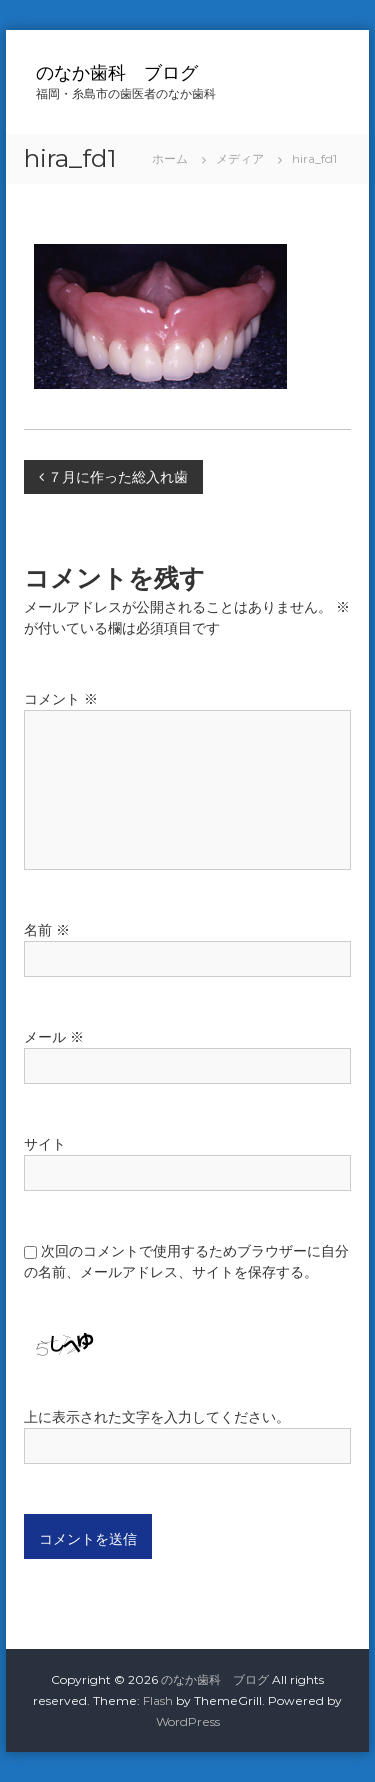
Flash (158, 1700)
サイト (45, 1144)
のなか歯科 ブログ (117, 73)
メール (54, 1037)
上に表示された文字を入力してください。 (157, 1417)
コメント (61, 699)
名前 (47, 930)
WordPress (188, 1721)
